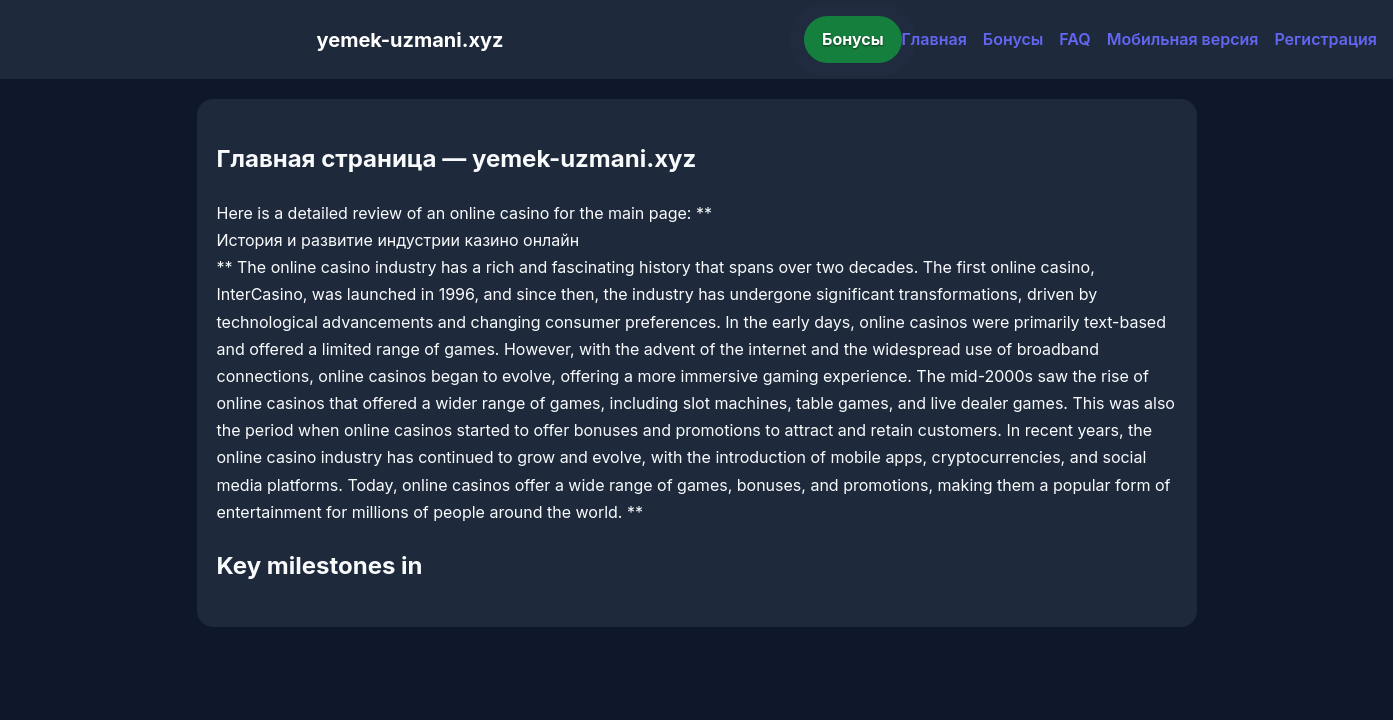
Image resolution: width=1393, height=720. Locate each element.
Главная (934, 39)
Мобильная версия (1183, 39)
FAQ (1074, 39)
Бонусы (853, 39)
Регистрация (1325, 39)
